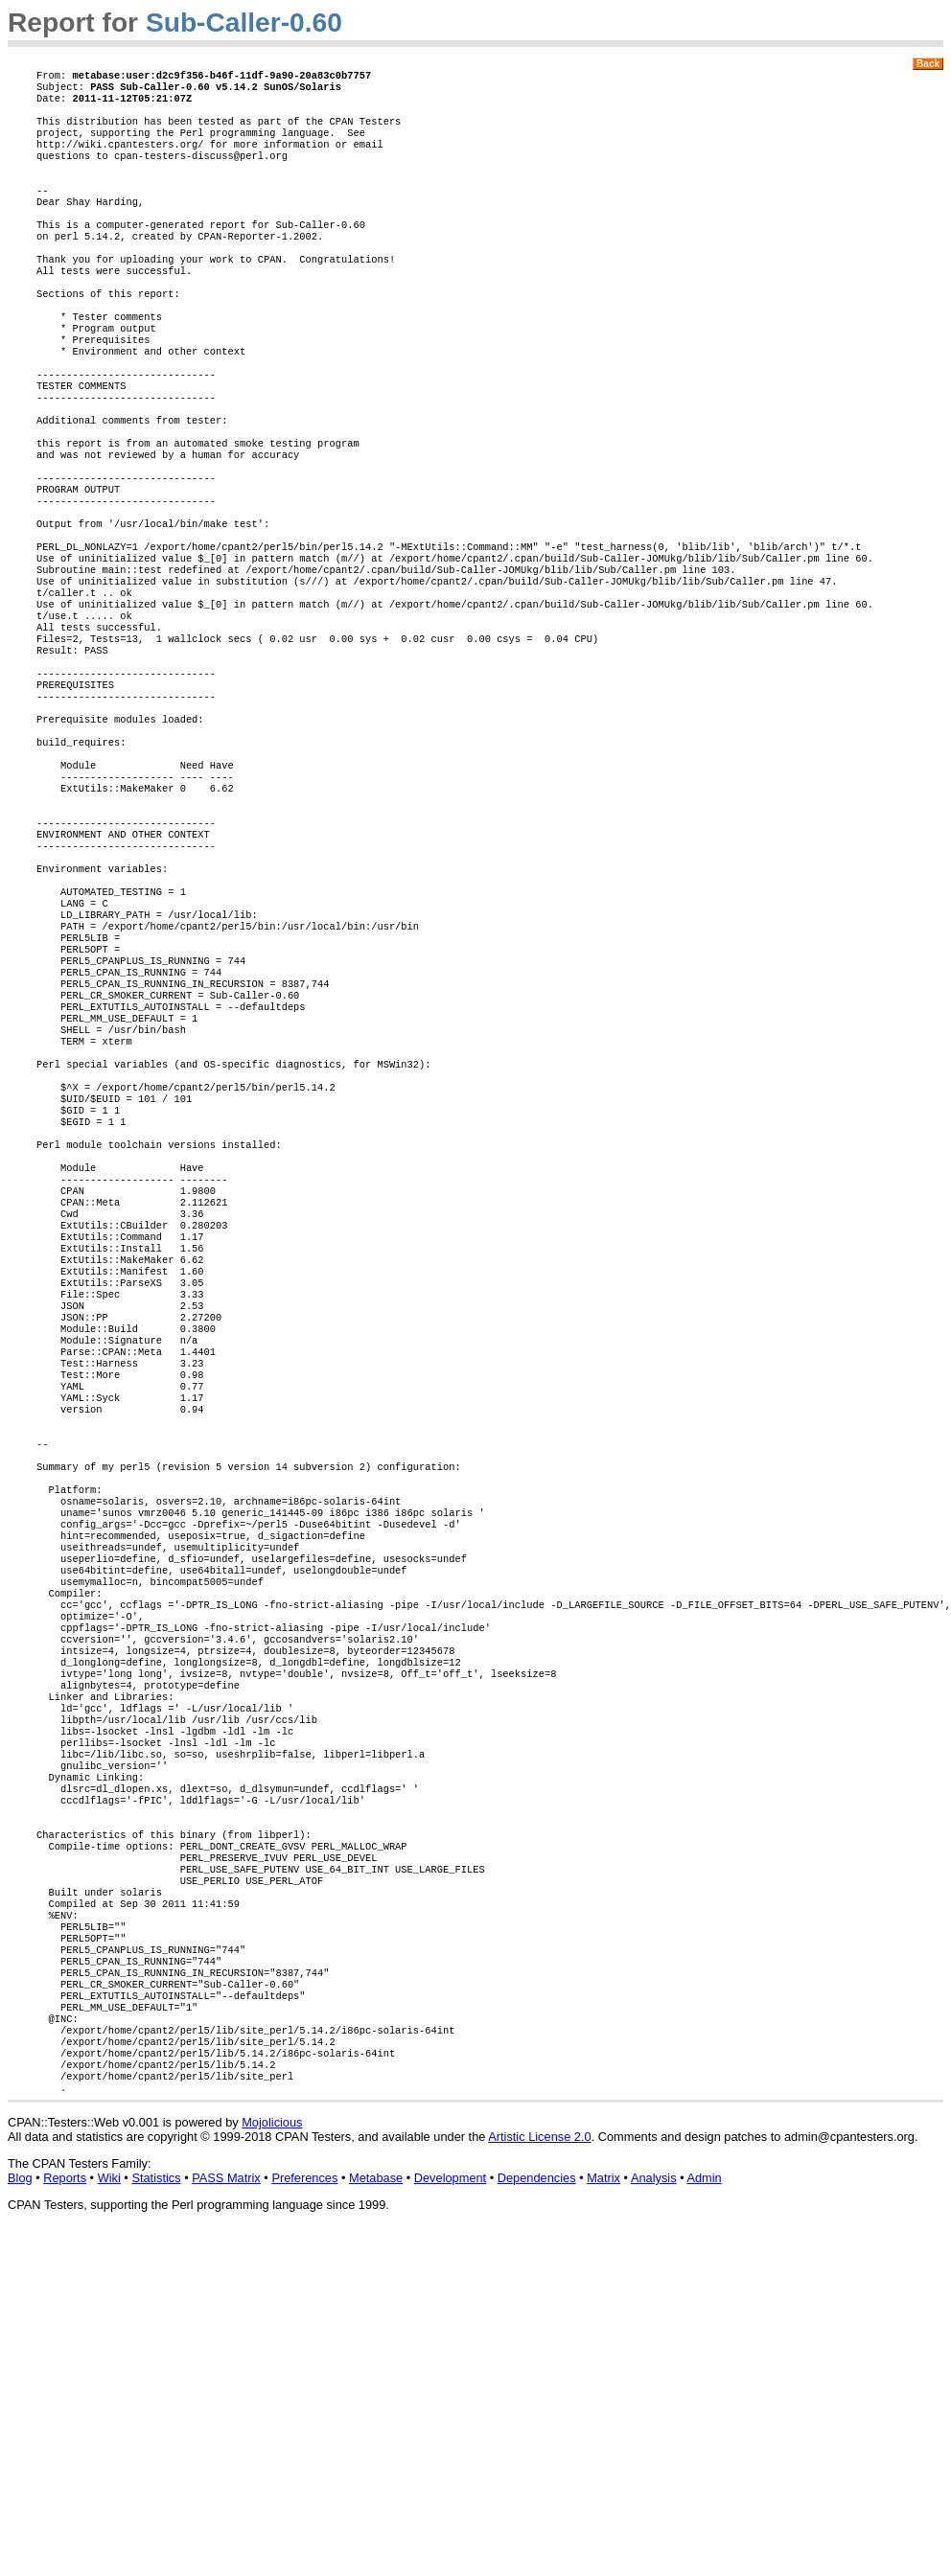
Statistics (155, 2515)
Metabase (376, 2515)
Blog (20, 2515)
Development (450, 2515)
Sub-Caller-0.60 (244, 22)
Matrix (603, 2515)
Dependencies (537, 2515)
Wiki (109, 2515)
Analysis (654, 2515)
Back (927, 63)
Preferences (304, 2515)
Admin (703, 2515)
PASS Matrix (226, 2515)
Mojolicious (272, 2459)
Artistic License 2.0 (539, 2474)
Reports (64, 2515)
